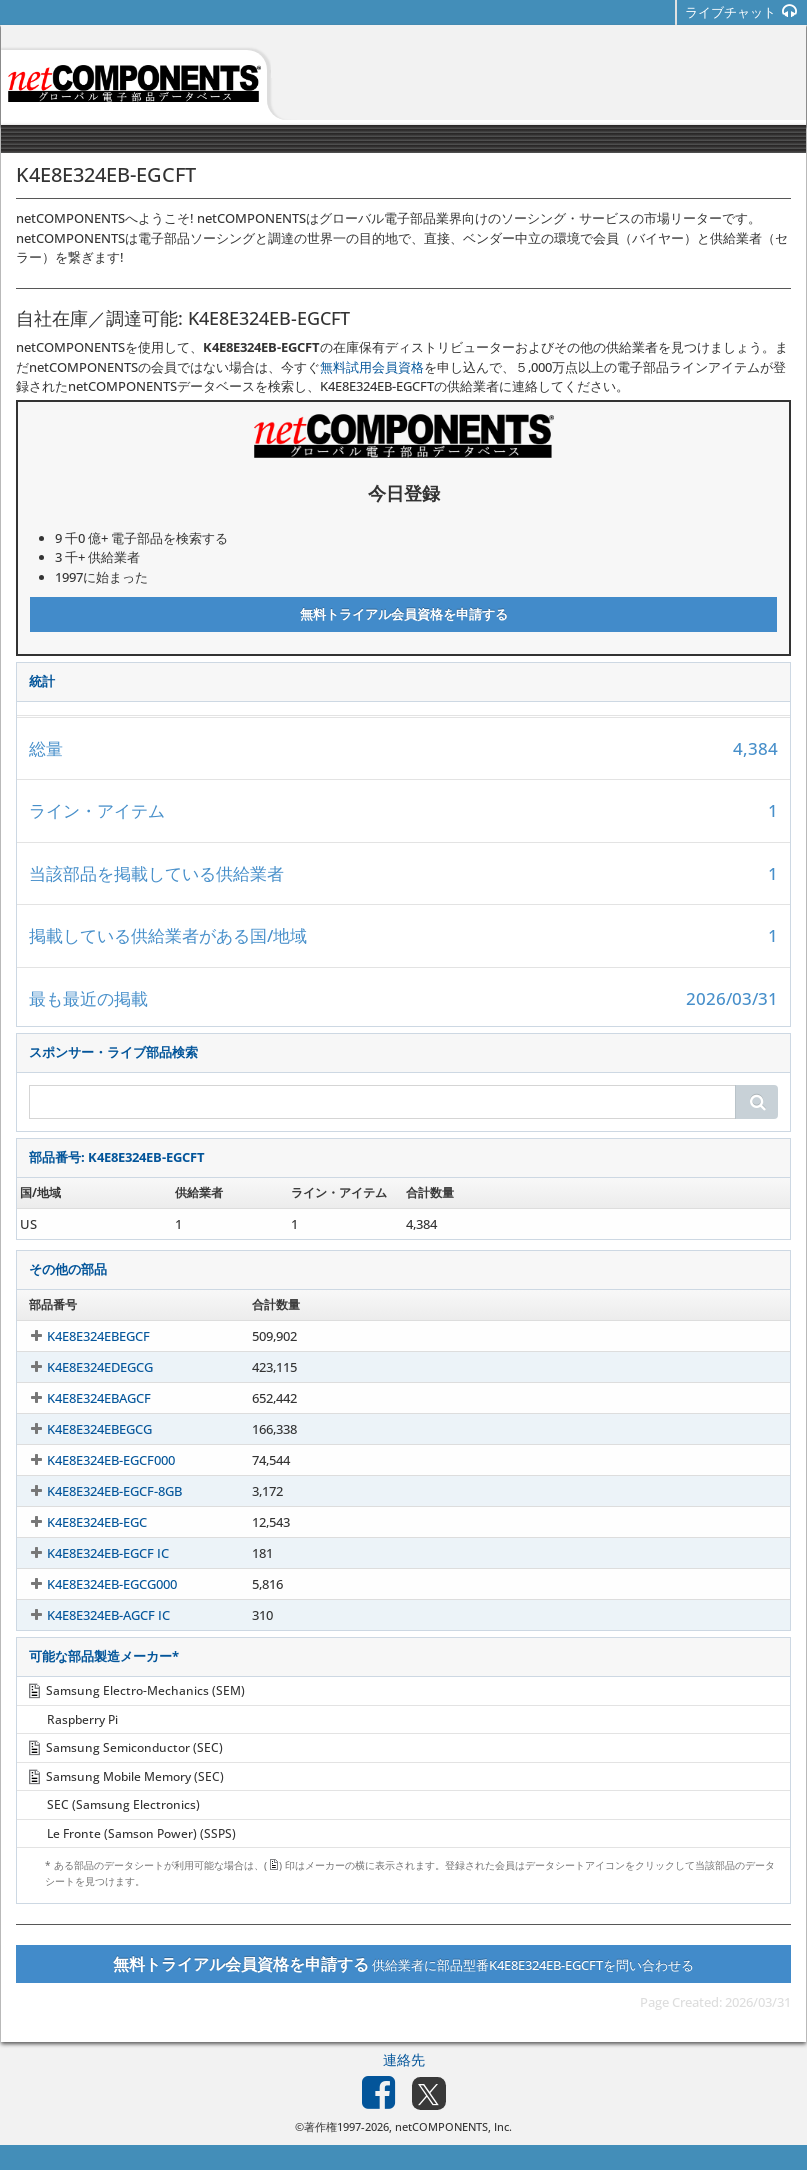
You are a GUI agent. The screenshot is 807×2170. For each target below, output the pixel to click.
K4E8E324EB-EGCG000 (94, 1584)
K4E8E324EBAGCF (81, 1398)
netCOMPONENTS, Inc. (453, 2126)
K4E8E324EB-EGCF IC (90, 1553)
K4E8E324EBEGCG (81, 1429)
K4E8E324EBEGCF (80, 1336)
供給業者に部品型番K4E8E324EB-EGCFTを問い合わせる (403, 1964)
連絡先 (404, 2059)
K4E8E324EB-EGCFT (86, 1224)
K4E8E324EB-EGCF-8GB (96, 1491)
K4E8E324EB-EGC (79, 1522)
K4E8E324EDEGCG (82, 1367)
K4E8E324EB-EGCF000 (93, 1460)
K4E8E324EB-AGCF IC (90, 1615)
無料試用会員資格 (372, 367)
